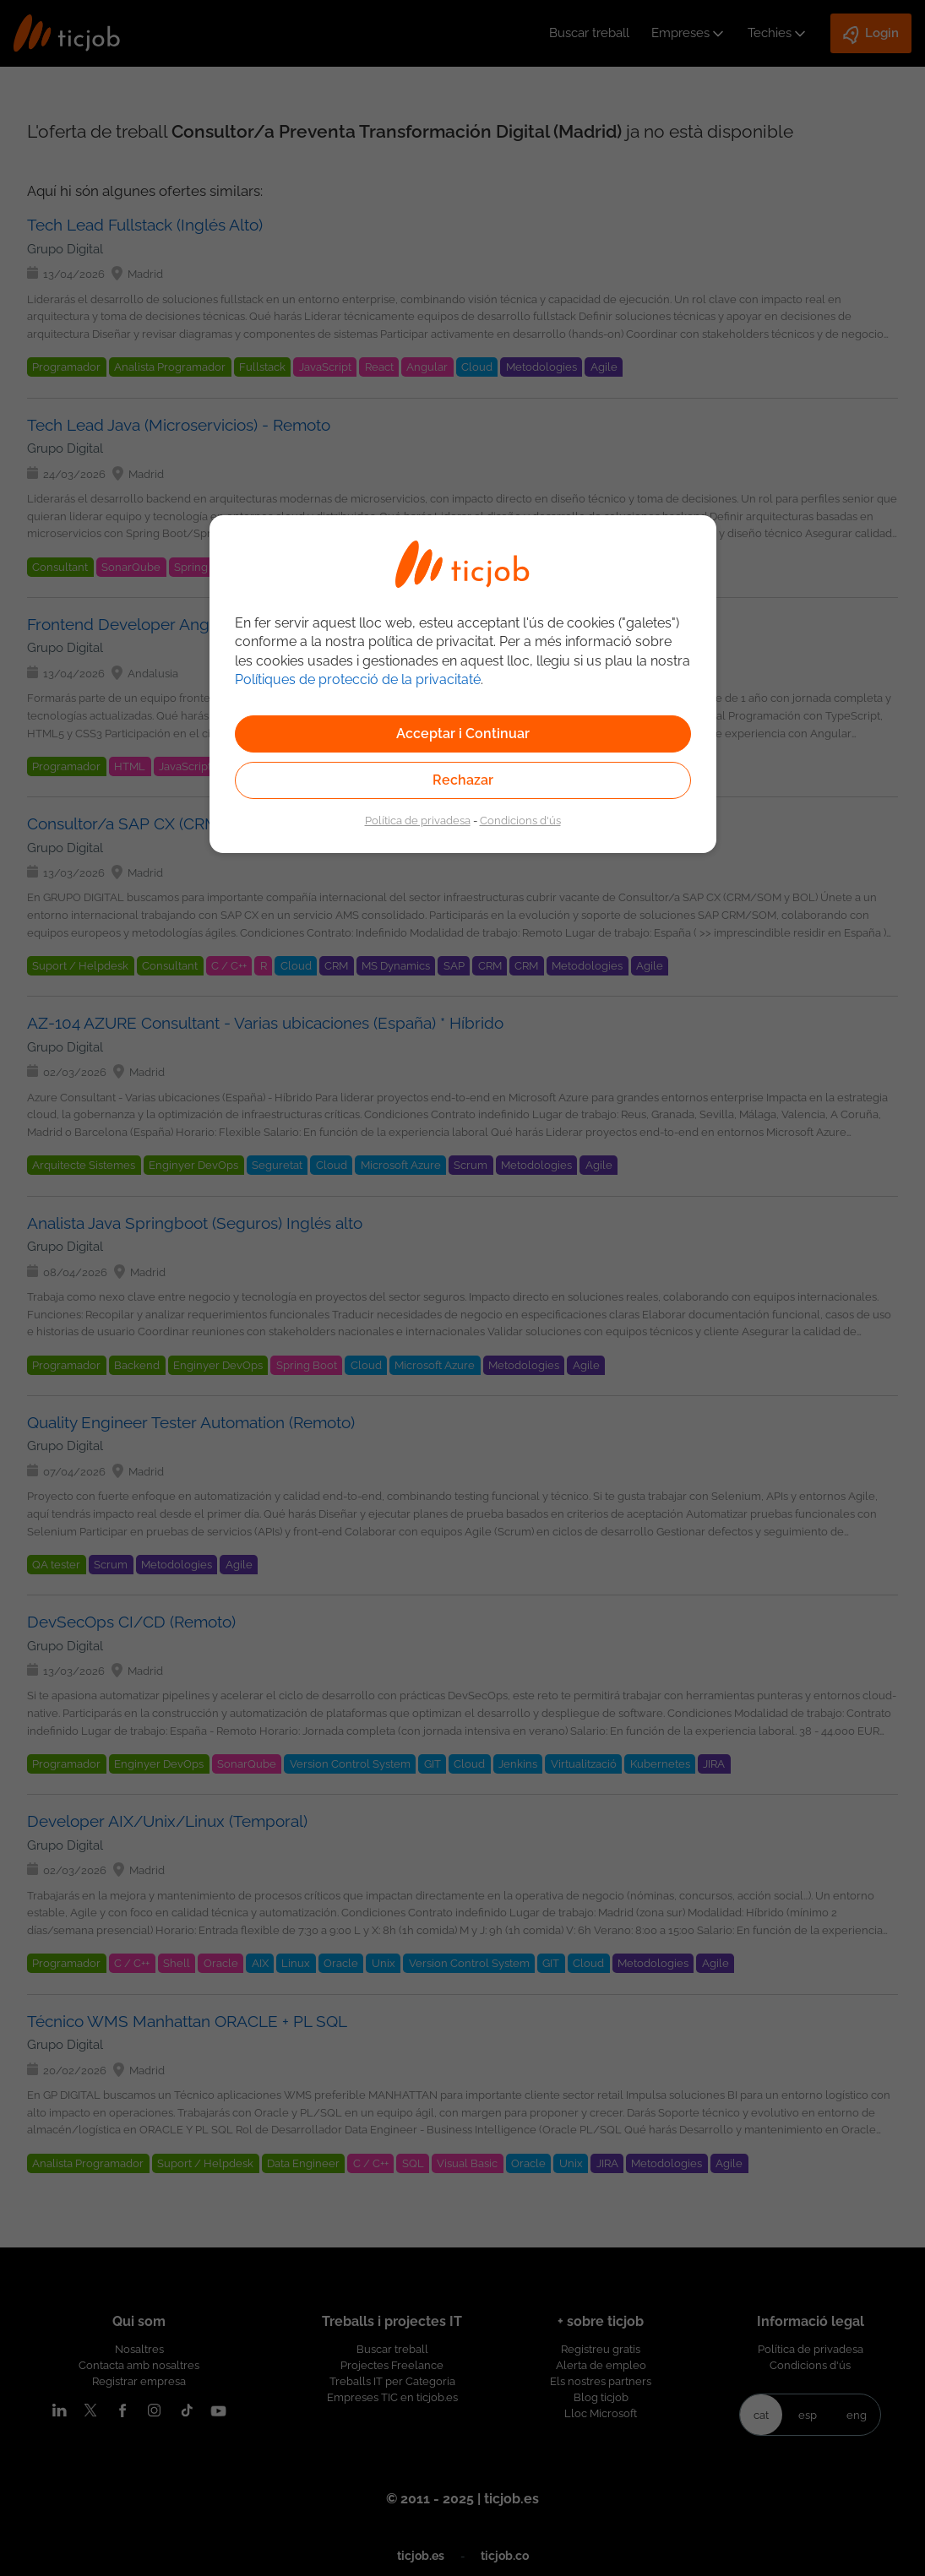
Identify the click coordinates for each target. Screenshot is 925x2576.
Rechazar (463, 780)
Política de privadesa (418, 820)
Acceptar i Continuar (463, 734)
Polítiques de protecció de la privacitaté (358, 679)
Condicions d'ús (520, 820)
